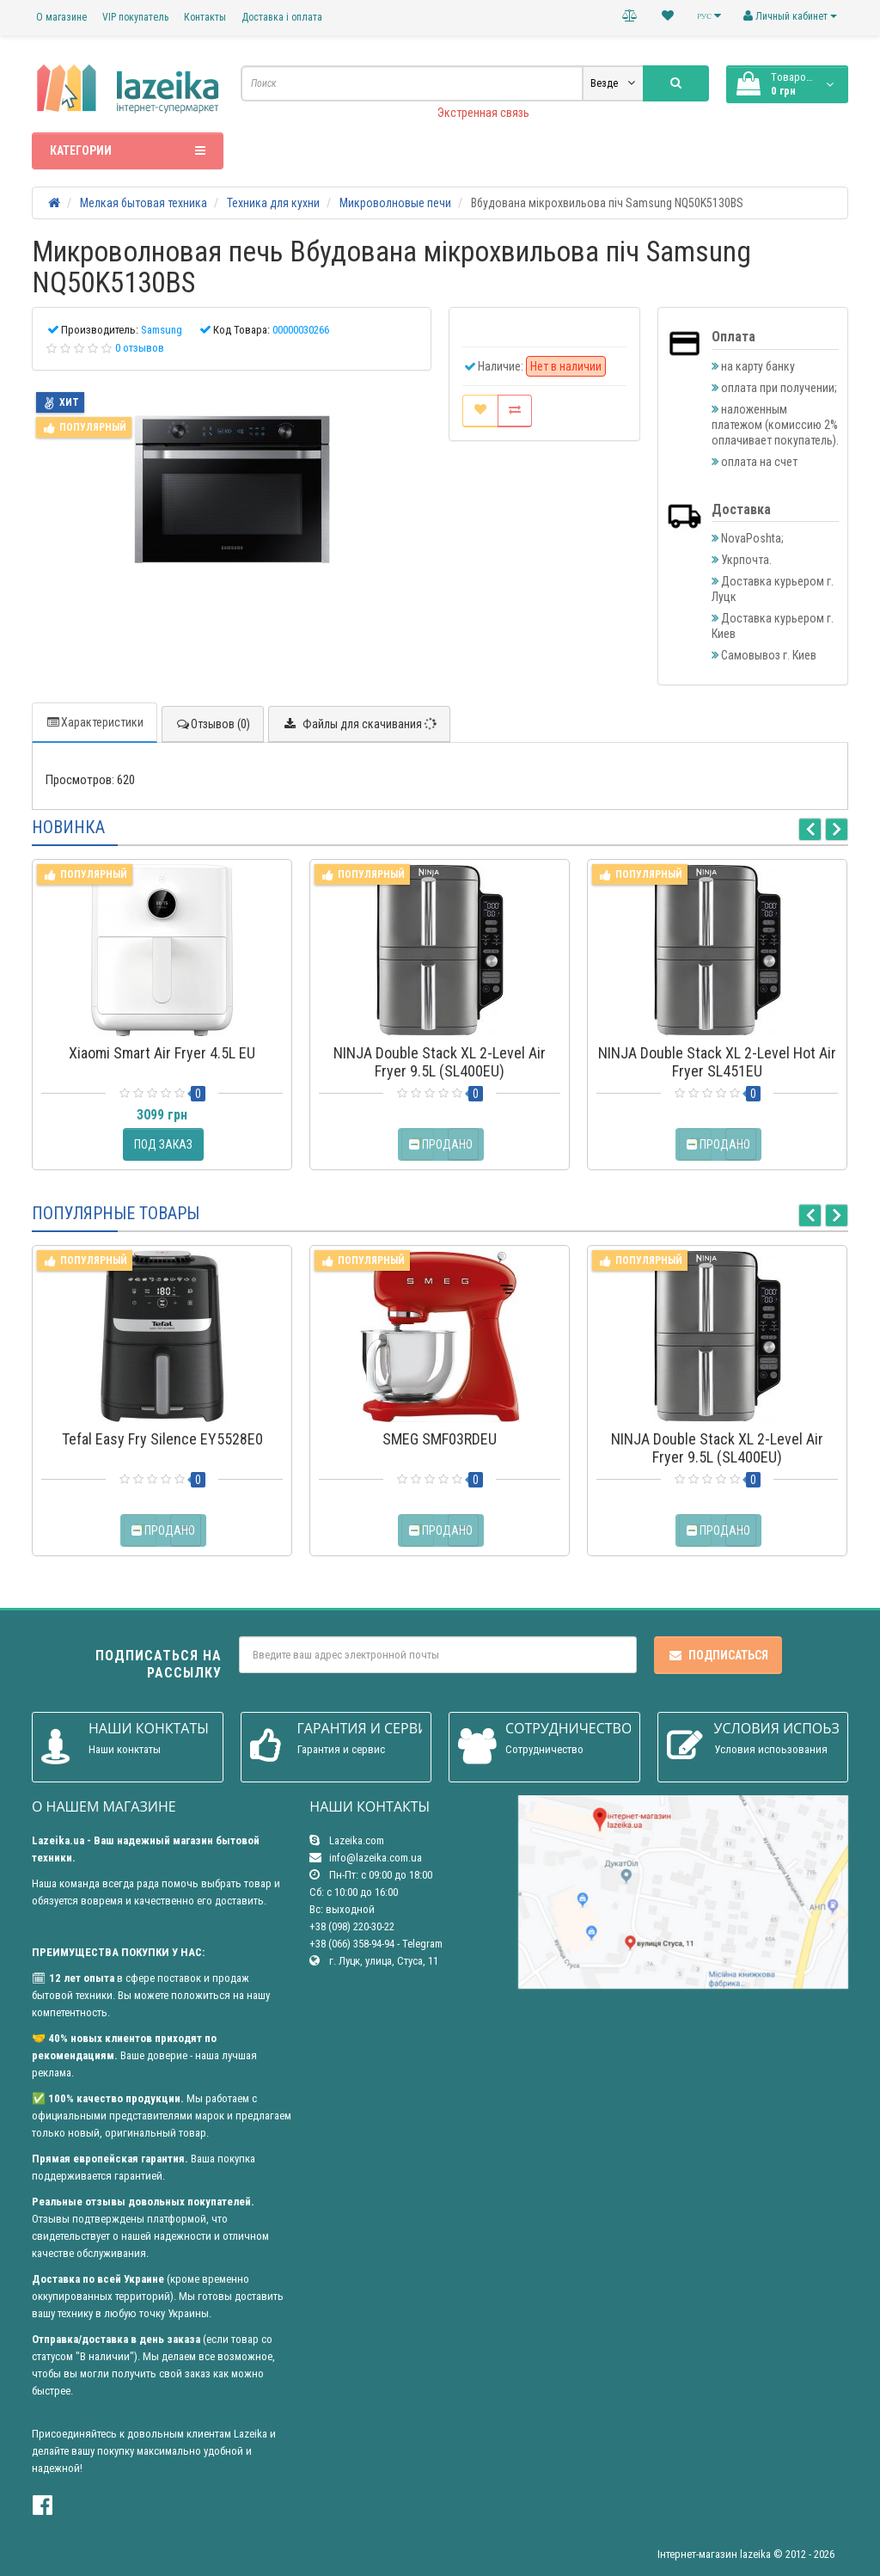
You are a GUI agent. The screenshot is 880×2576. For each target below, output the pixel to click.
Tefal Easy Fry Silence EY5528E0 (162, 1439)
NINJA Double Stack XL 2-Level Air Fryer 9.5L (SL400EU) (439, 1062)
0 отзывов (139, 347)
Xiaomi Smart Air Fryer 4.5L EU (162, 1053)
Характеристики (95, 722)
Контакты (205, 17)
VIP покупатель (135, 17)
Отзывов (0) (212, 724)
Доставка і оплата (281, 17)
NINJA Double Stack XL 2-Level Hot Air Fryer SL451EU (717, 1062)
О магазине (61, 17)
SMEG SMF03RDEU (439, 1439)
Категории (127, 150)
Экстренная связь (483, 113)
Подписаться (718, 1655)
